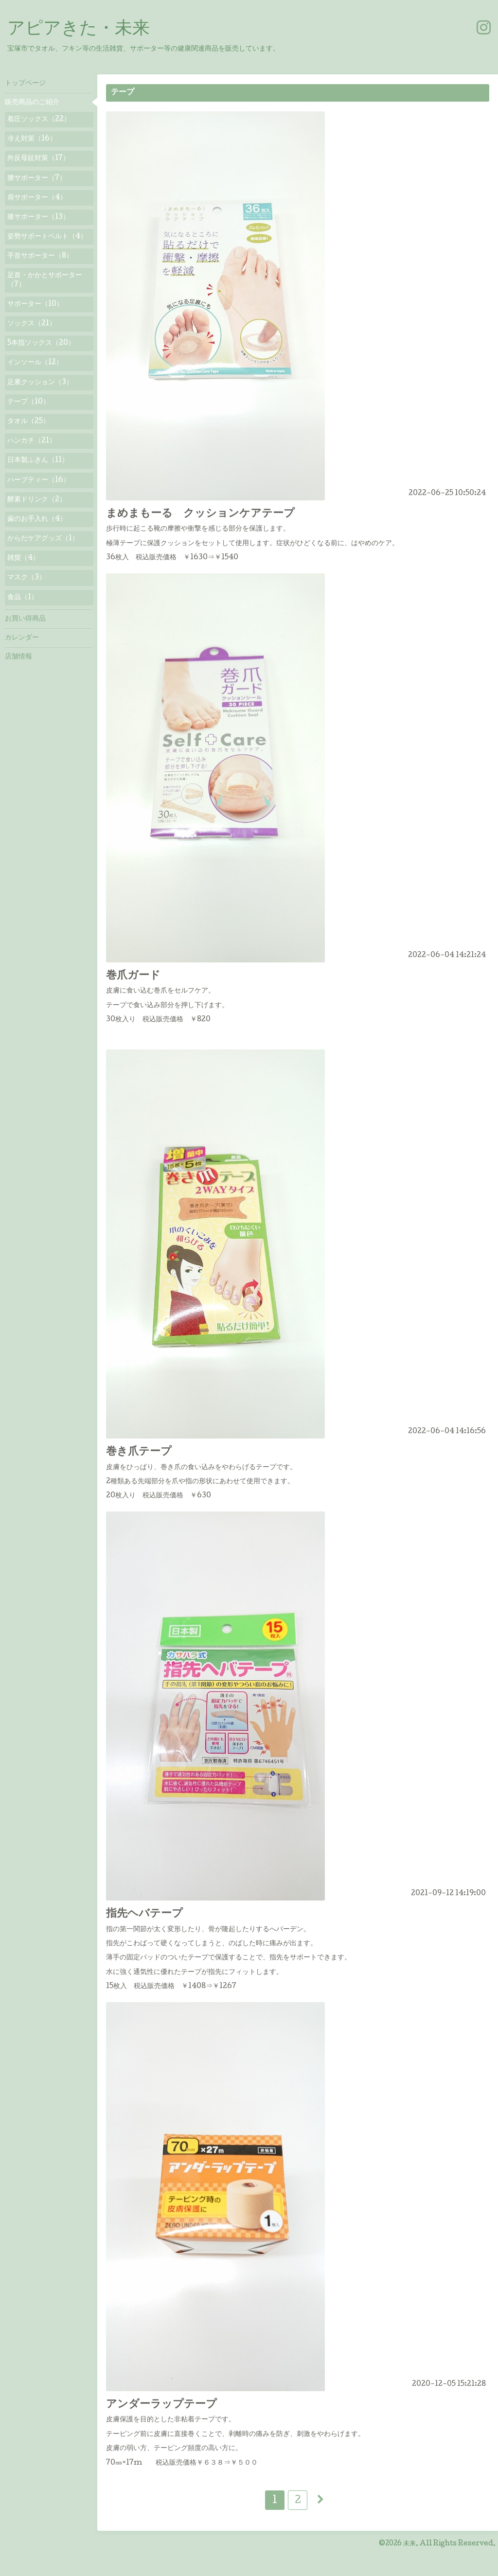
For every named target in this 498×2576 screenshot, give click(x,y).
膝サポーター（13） (38, 217)
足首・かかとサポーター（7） (44, 280)
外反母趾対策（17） (38, 158)
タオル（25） (28, 422)
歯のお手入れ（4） (37, 519)
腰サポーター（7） (36, 178)
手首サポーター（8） (40, 256)
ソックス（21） (31, 324)
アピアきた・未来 (78, 29)
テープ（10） (28, 402)
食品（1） (22, 598)
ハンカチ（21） (31, 441)
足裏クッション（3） (40, 383)
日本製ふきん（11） (38, 460)
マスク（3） (26, 578)
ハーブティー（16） (38, 480)
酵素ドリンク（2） (36, 500)
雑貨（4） (23, 558)
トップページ (25, 84)
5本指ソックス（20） (41, 343)
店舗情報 (18, 657)
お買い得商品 (25, 619)
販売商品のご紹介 (32, 103)
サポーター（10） (35, 304)
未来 (409, 2543)
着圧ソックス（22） (39, 120)
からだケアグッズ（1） (43, 539)
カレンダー (22, 638)
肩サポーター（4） (37, 198)
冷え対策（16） (31, 139)
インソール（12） (35, 363)
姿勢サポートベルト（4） (47, 237)
